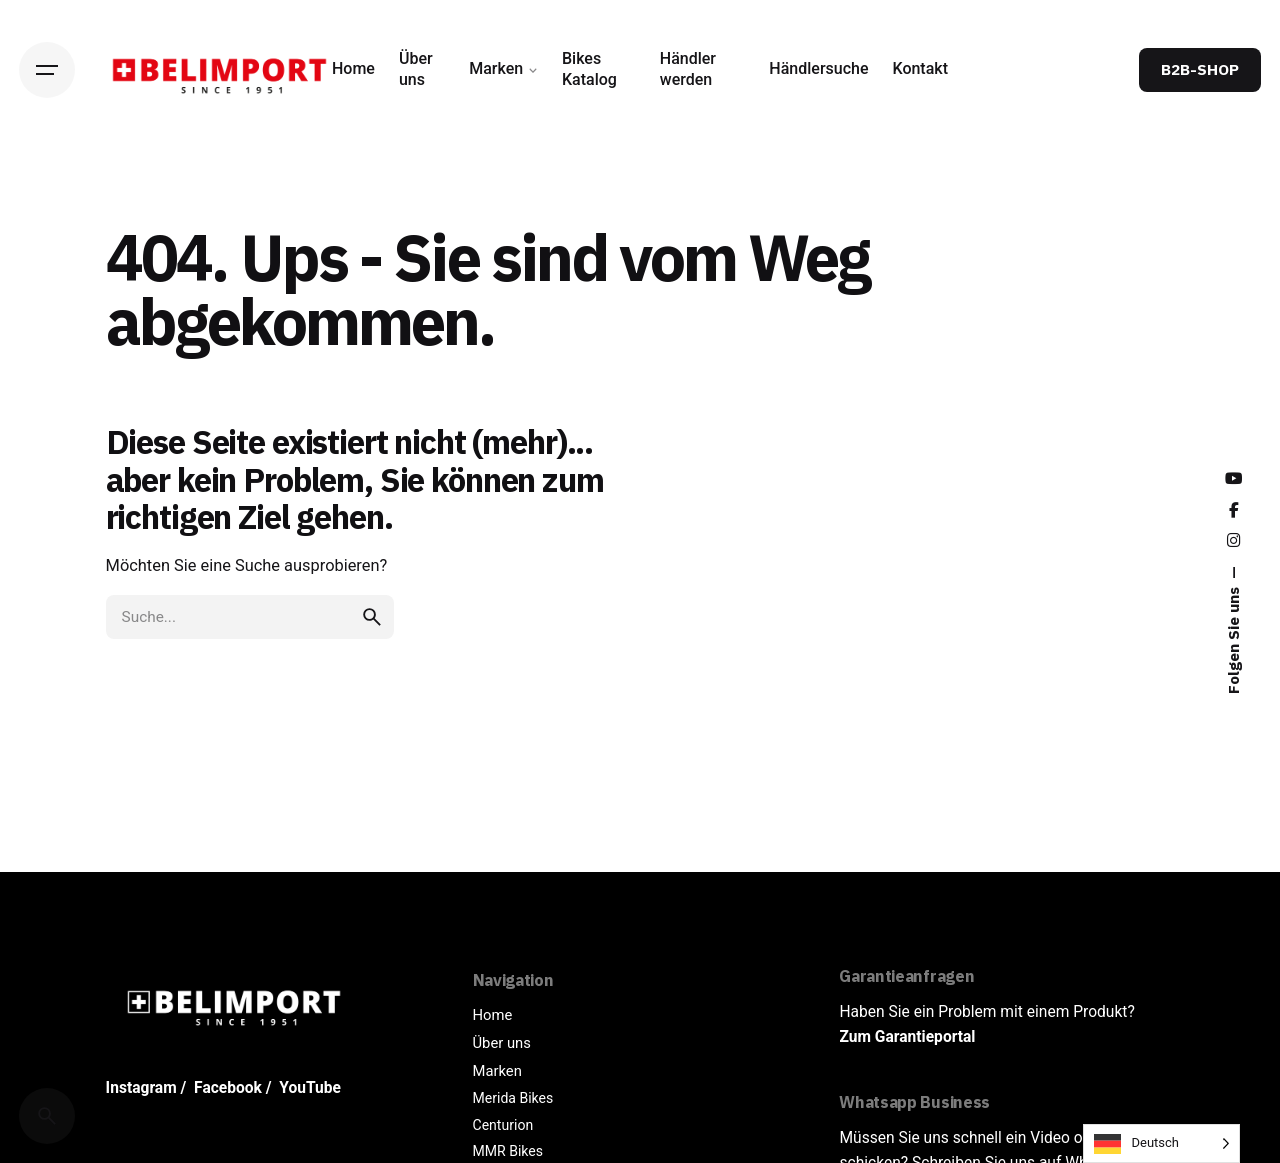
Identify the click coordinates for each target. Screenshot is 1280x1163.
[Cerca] (47, 1116)
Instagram (141, 1088)
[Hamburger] (47, 70)
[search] (372, 617)
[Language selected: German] (1161, 1143)
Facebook (228, 1088)
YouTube (310, 1088)
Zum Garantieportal (907, 1037)
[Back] (47, 187)
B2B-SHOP (1200, 69)
